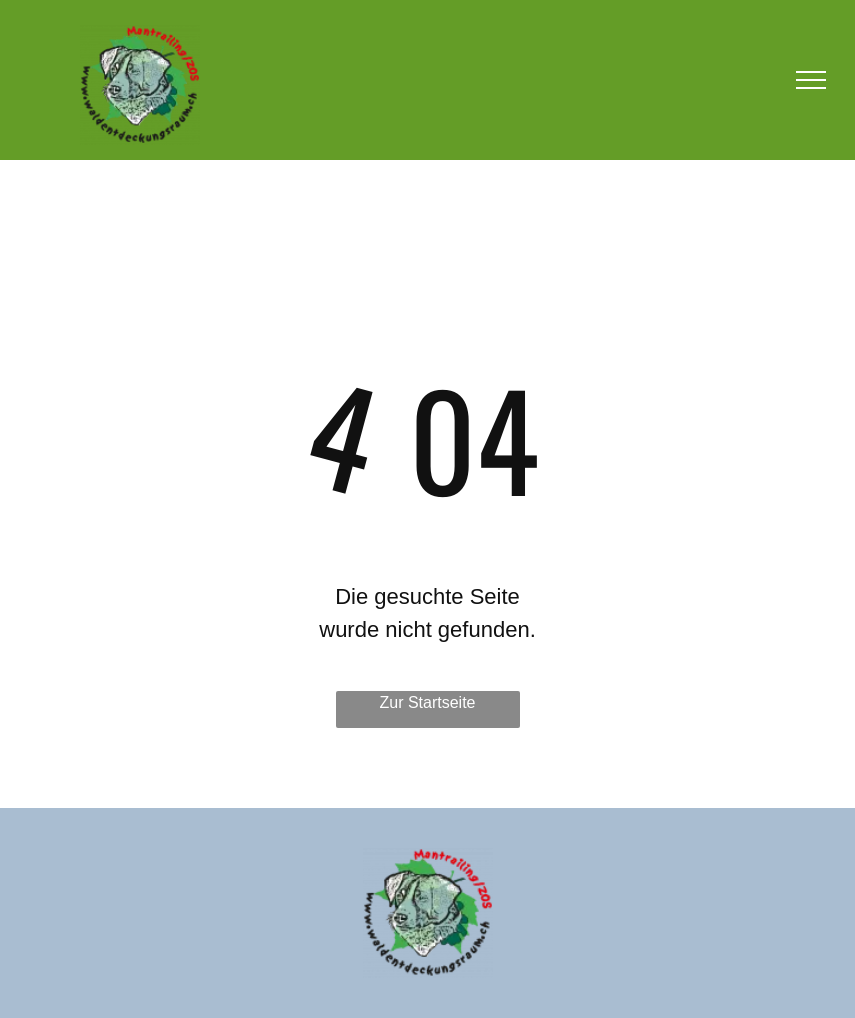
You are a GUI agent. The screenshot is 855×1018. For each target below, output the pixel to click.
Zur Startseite (427, 702)
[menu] (811, 80)
